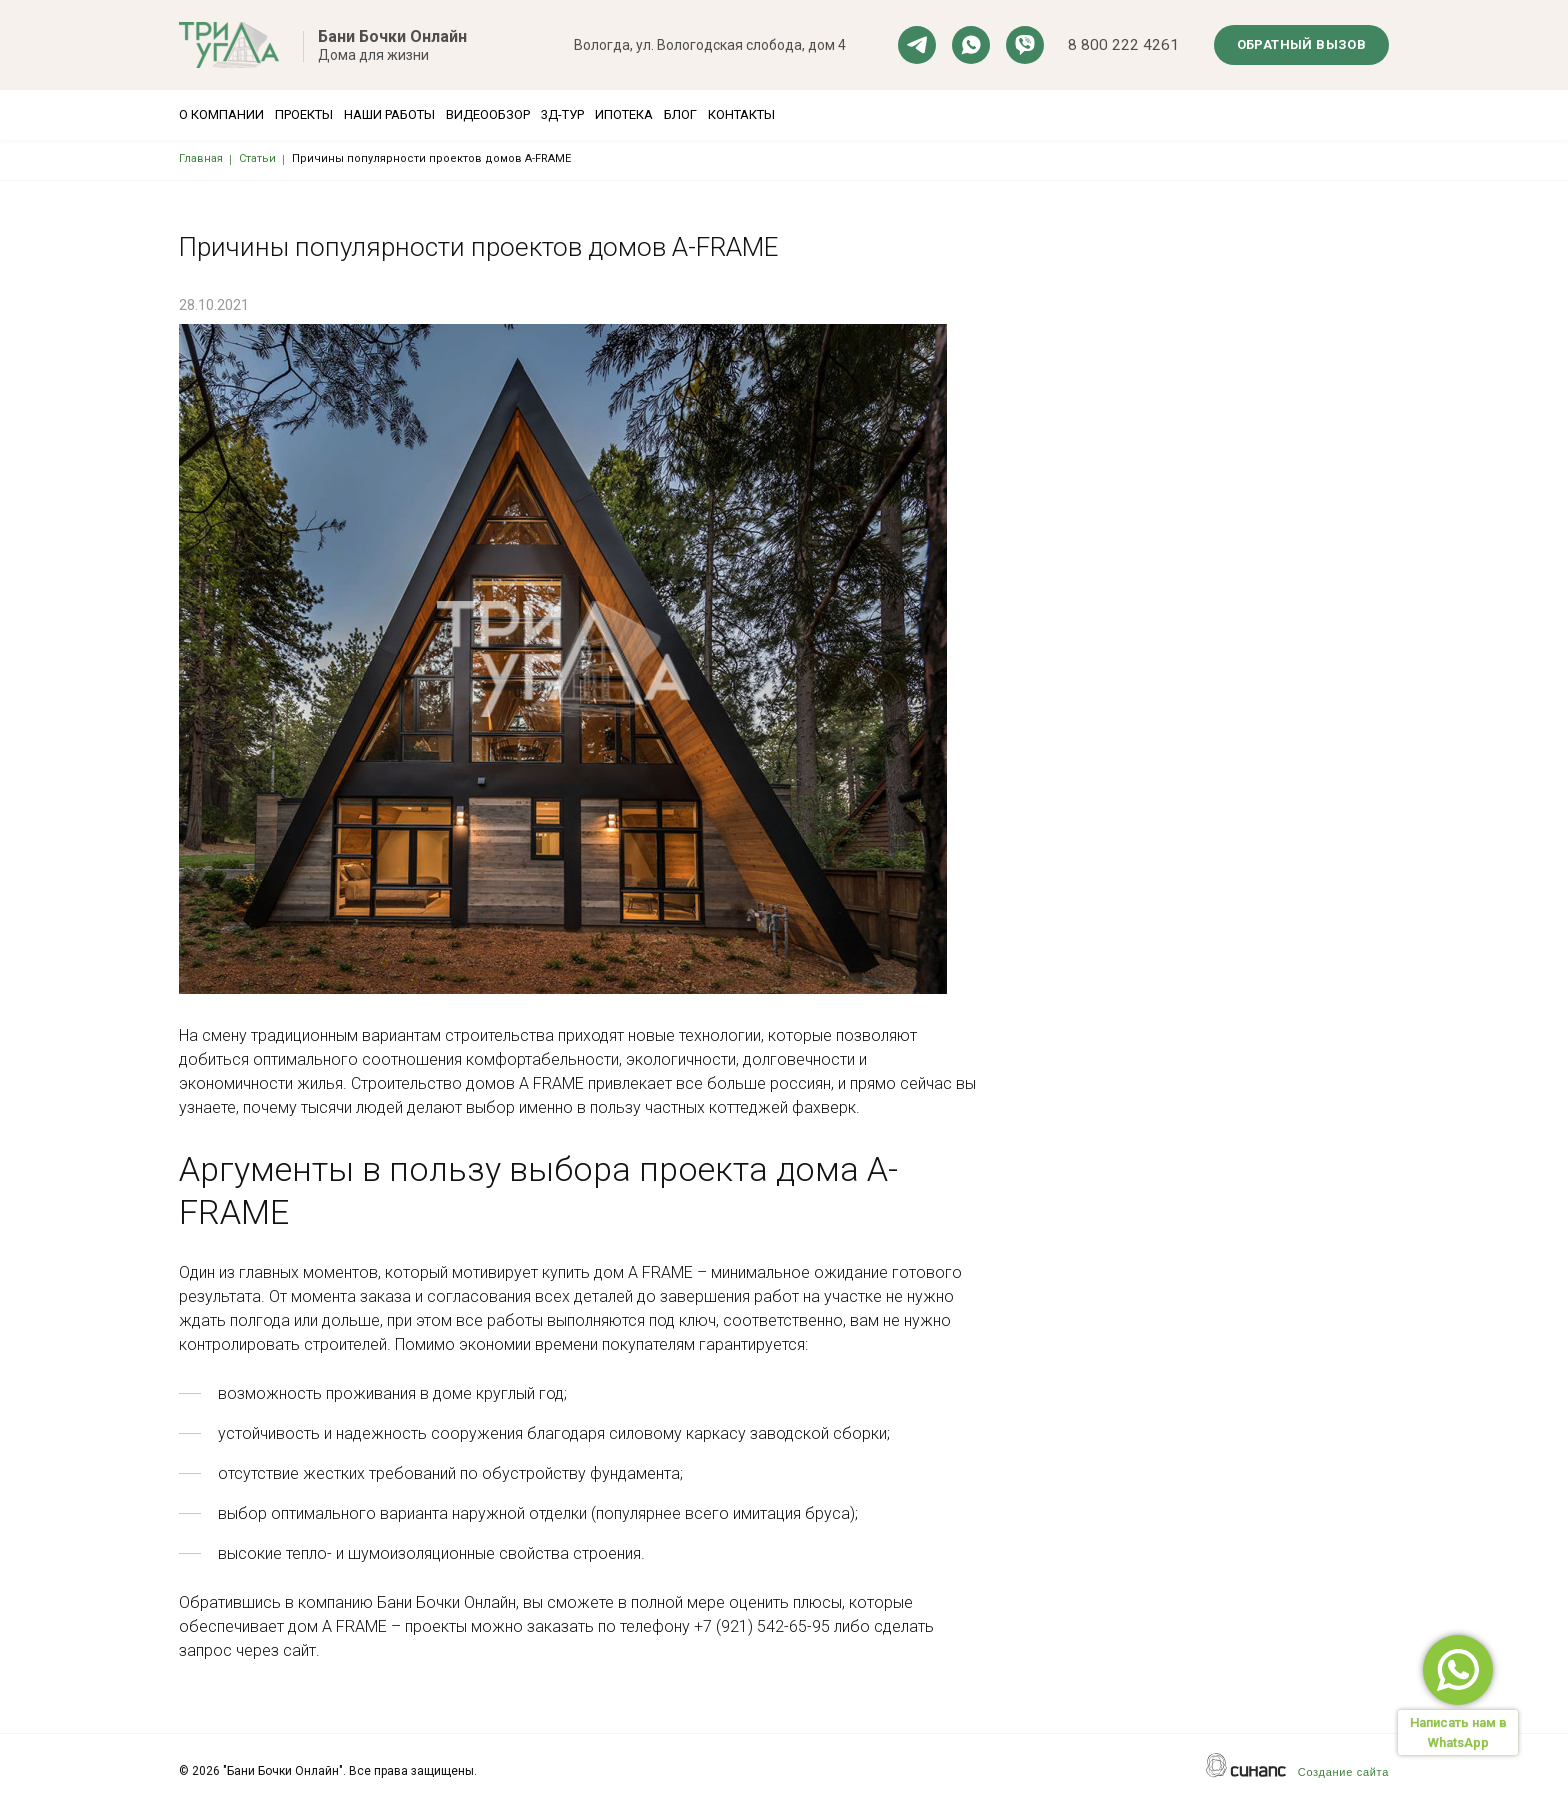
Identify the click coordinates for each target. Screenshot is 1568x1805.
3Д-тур (658, 114)
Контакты (909, 114)
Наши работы (437, 114)
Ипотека (744, 114)
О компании (221, 114)
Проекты (328, 114)
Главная (201, 158)
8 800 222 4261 (1123, 45)
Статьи (257, 158)
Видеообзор (560, 114)
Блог (824, 114)
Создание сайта (1343, 1772)
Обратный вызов (1302, 44)
